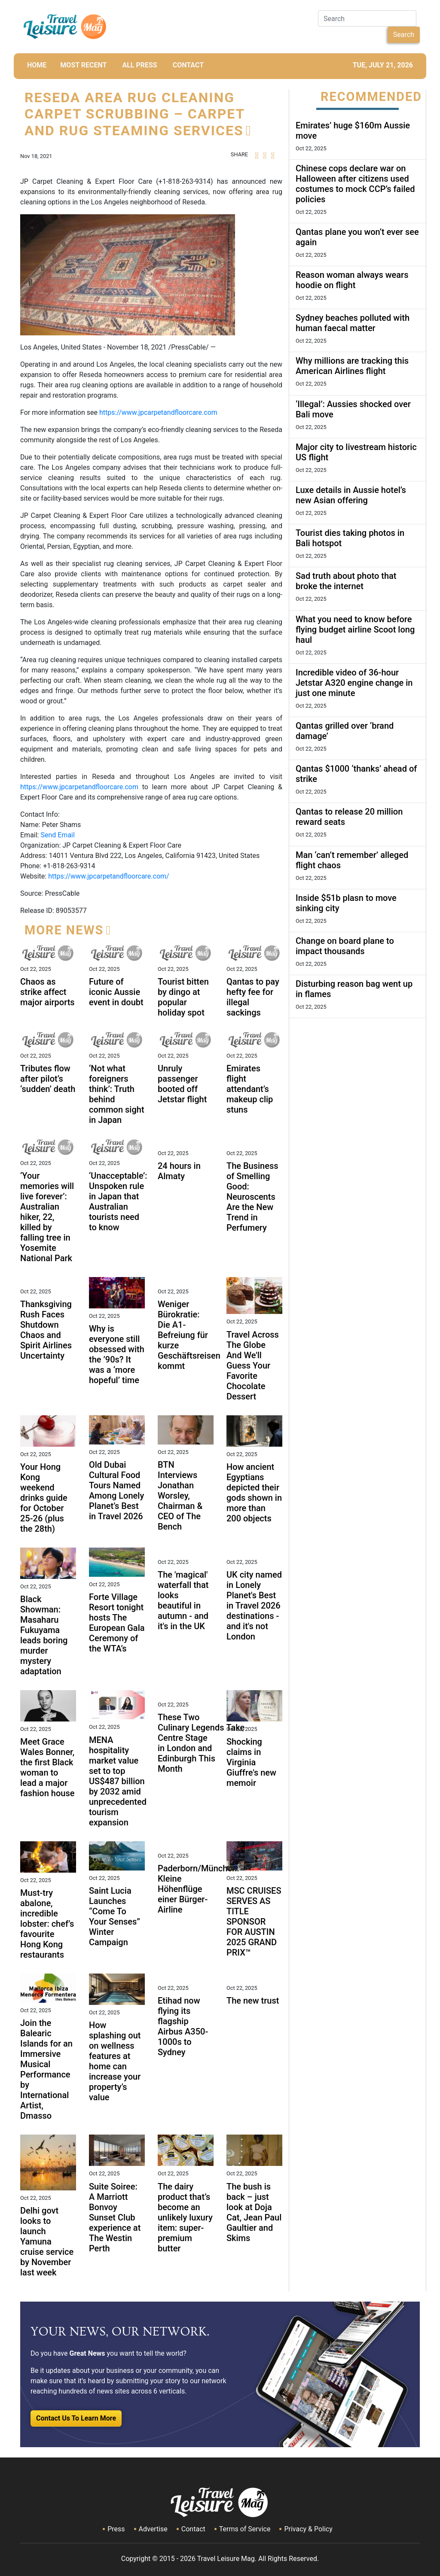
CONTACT (188, 65)
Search (403, 34)
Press (116, 2529)
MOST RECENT (83, 65)
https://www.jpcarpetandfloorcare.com (158, 412)
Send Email (57, 835)
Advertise (153, 2529)
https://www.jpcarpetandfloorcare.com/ (108, 876)
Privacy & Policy (308, 2529)
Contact (193, 2529)
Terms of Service (245, 2529)
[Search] (367, 18)
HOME (36, 65)
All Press (139, 65)
